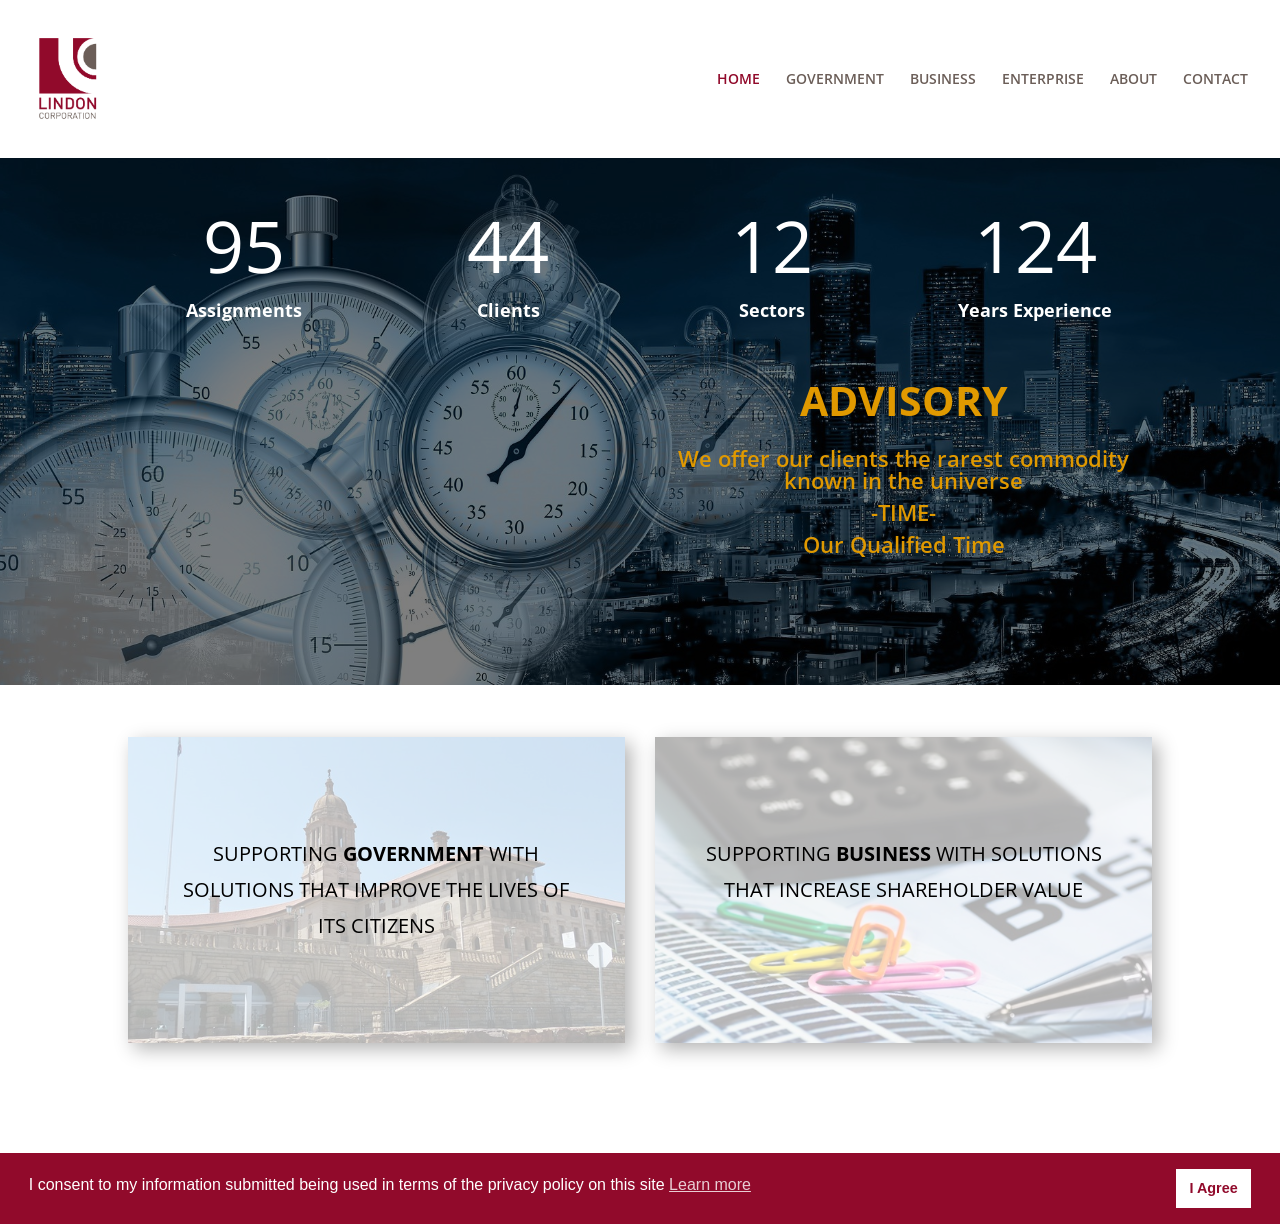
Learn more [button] (710, 1184)
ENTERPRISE (1043, 80)
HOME (738, 80)
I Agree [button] (1213, 1188)
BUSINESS (943, 80)
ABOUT (1133, 80)
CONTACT (1215, 80)
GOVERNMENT (835, 80)
